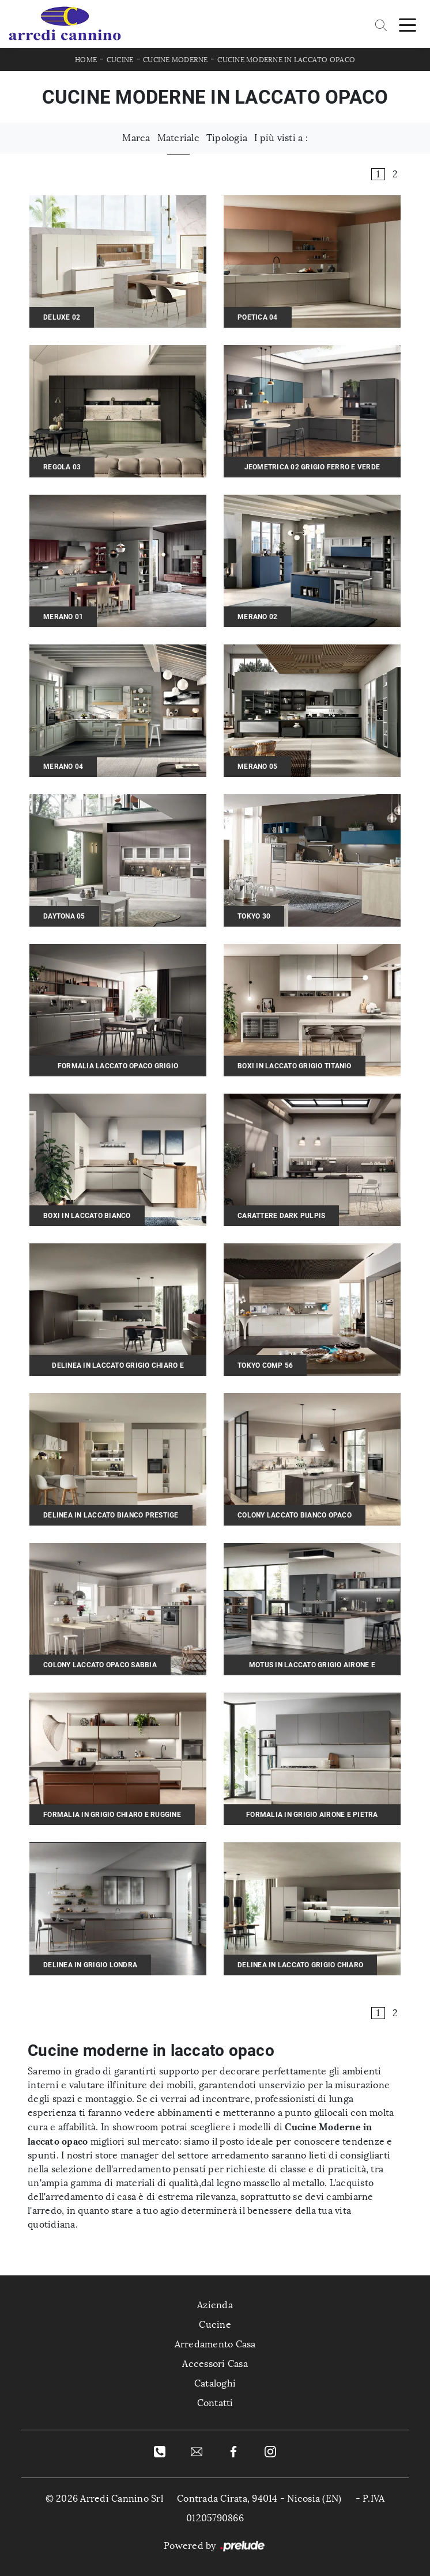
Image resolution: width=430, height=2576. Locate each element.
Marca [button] (136, 137)
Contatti (215, 2402)
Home (86, 60)
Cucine (120, 60)
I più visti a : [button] (281, 137)
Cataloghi (215, 2383)
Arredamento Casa (215, 2344)
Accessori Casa (215, 2363)
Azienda (215, 2305)
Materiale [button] (178, 137)
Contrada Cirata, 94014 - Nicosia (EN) (259, 2498)
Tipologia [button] (226, 137)
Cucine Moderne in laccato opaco (286, 60)
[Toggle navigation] (407, 24)
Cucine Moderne (175, 60)
